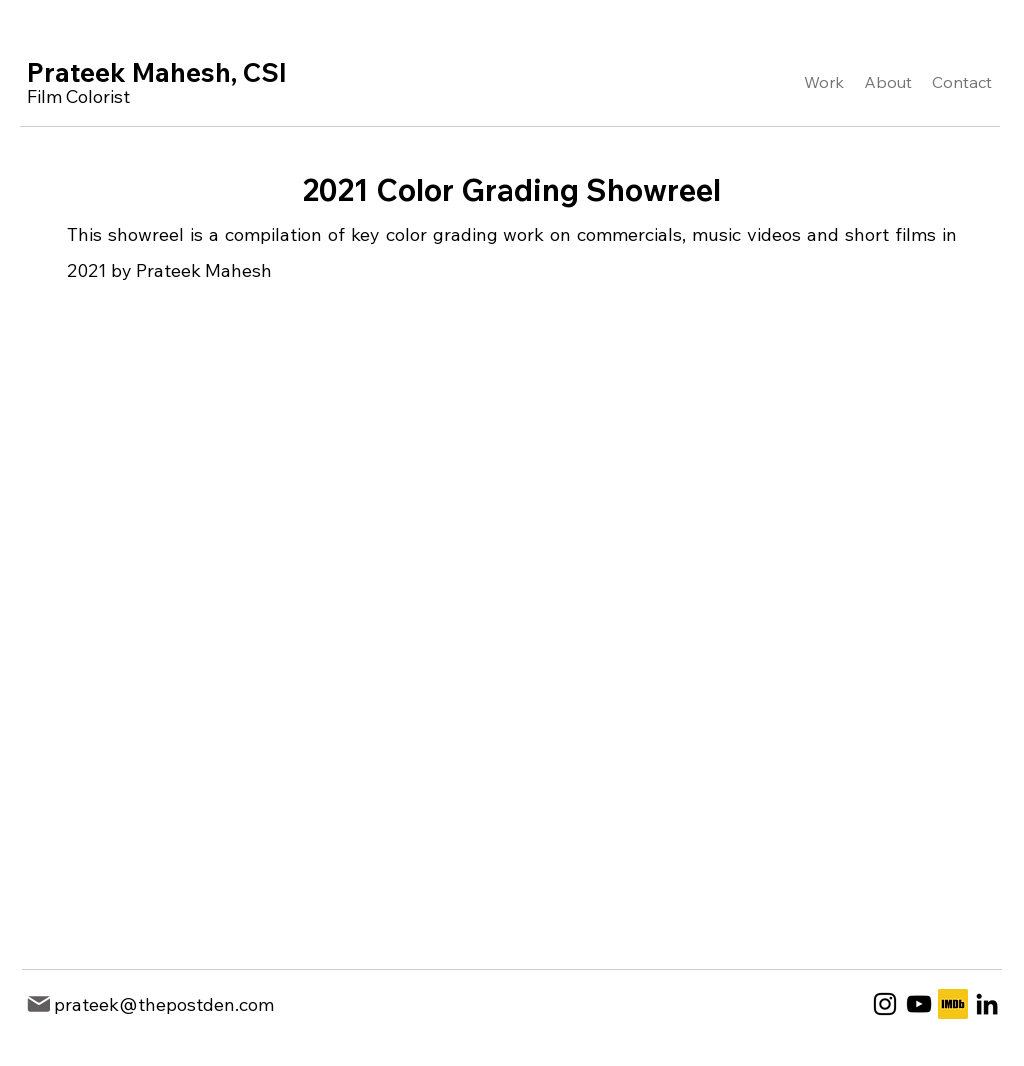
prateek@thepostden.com (164, 1004)
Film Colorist (78, 96)
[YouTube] (919, 1004)
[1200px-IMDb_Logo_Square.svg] (953, 1004)
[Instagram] (885, 1004)
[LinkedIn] (987, 1004)
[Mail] (38, 1004)
